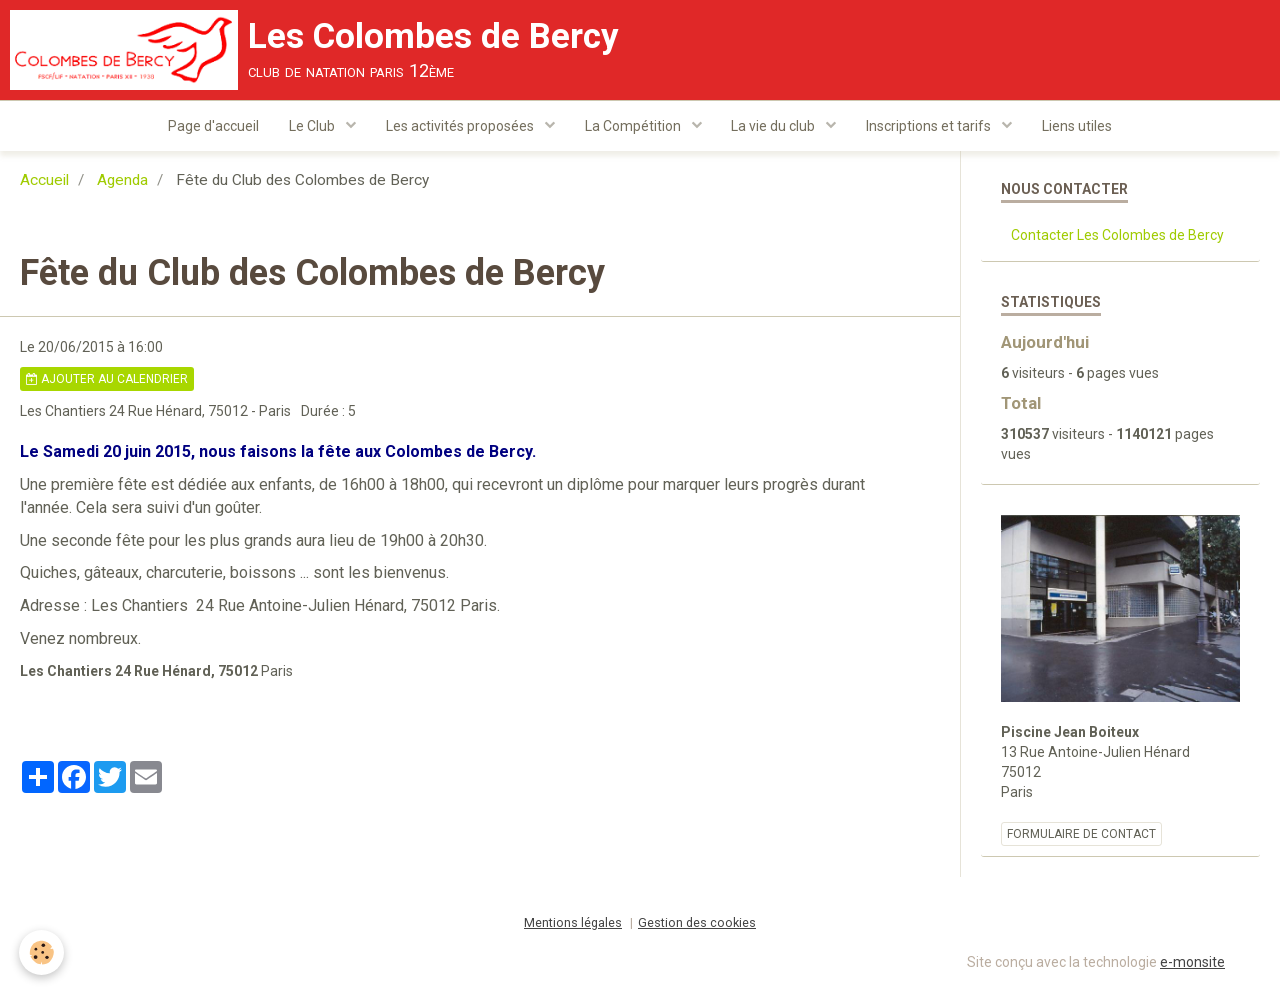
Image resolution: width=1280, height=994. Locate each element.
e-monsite (1192, 964)
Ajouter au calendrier (107, 381)
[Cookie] (42, 952)
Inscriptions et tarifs (931, 126)
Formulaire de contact (1081, 836)
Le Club (313, 126)
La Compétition (634, 126)
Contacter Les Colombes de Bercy (1117, 237)
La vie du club (775, 126)
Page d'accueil (213, 126)
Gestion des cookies (697, 924)
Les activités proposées (461, 126)
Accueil (44, 182)
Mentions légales (573, 924)
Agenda (122, 182)
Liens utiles (1078, 126)
